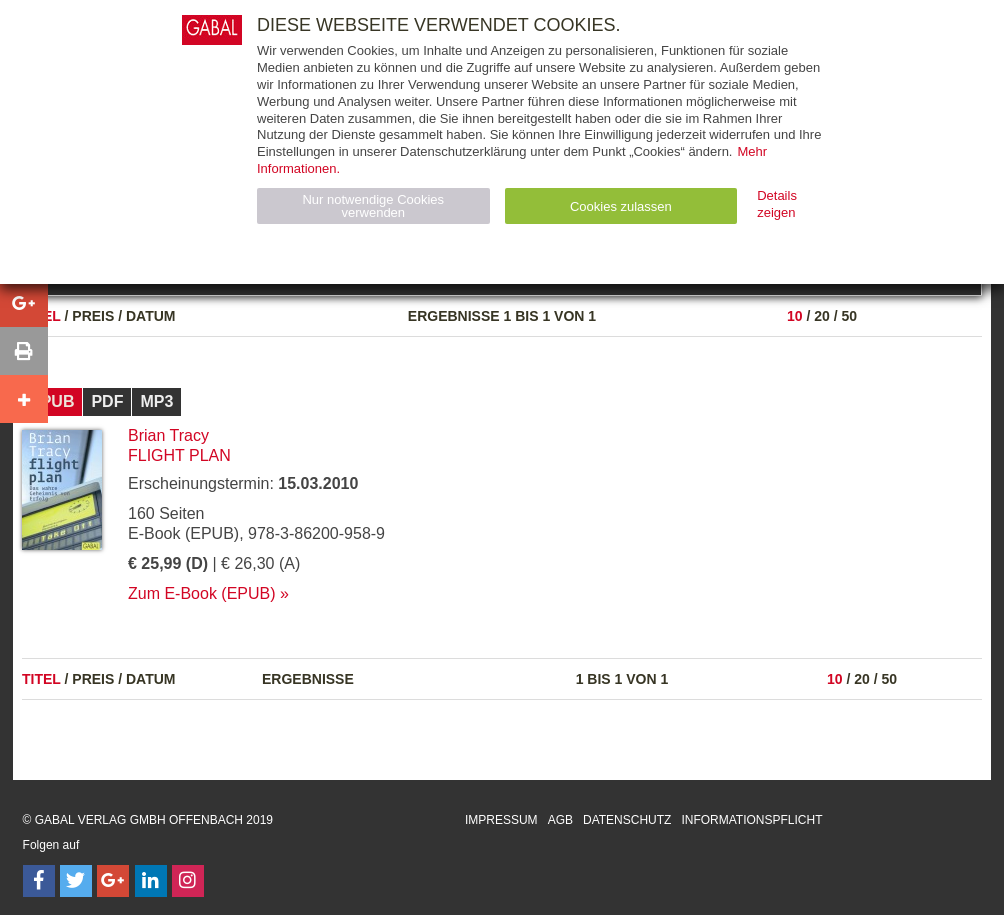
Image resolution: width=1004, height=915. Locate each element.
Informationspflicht (751, 820)
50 (849, 316)
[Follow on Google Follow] (113, 881)
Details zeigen (777, 204)
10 (795, 316)
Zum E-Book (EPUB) (202, 593)
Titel (41, 679)
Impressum (501, 820)
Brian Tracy (168, 435)
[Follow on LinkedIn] (151, 881)
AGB (560, 820)
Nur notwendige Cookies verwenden (373, 206)
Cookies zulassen (621, 206)
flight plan (179, 455)
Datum (151, 316)
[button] (24, 303)
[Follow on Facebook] (39, 881)
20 (822, 316)
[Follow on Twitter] (76, 881)
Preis (93, 316)
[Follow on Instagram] (188, 881)
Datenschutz (627, 820)
